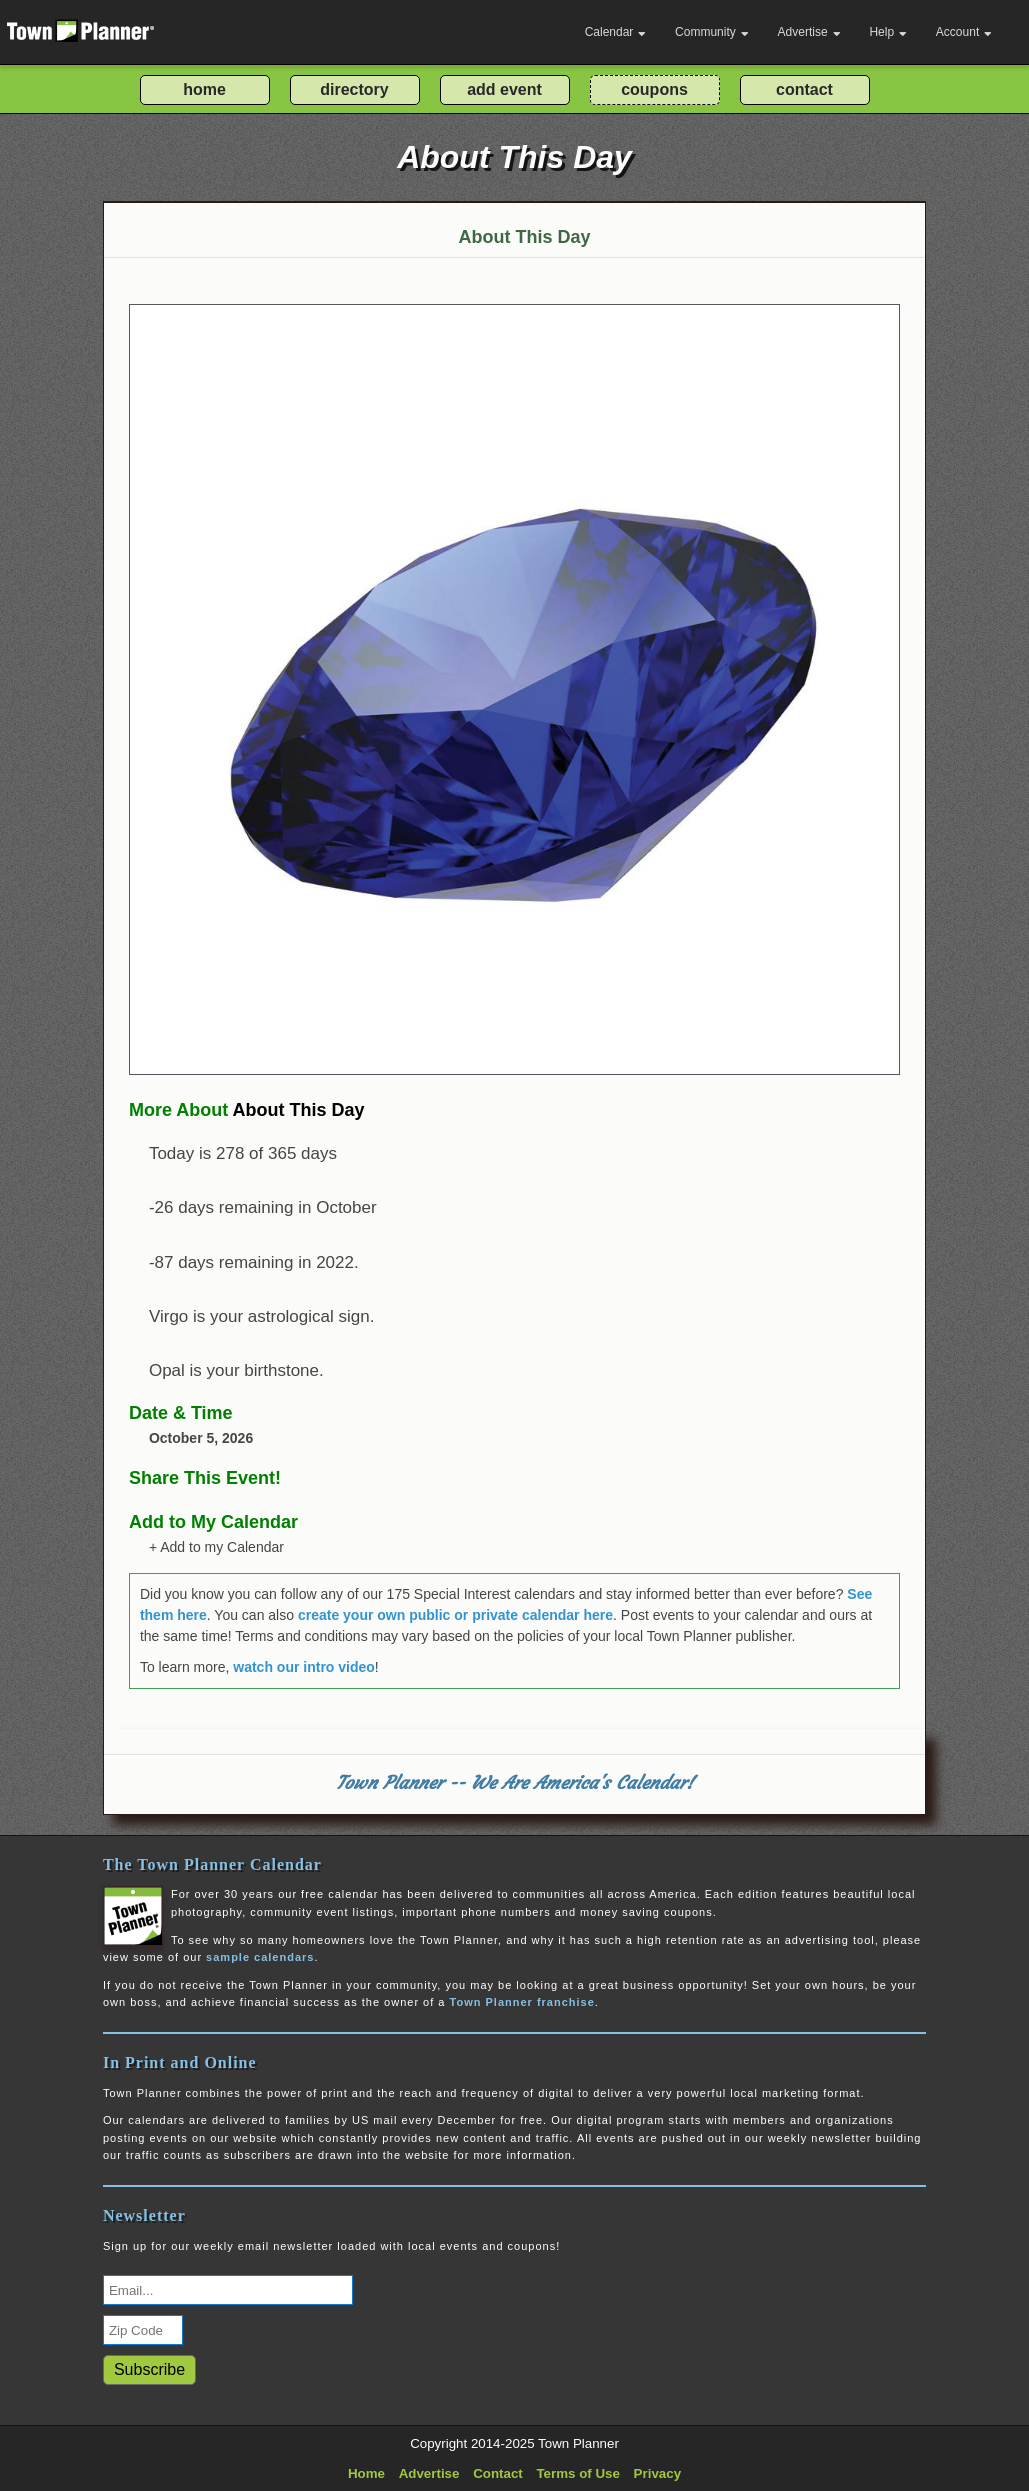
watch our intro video (304, 1667)
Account (964, 32)
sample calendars (260, 1957)
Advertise (809, 32)
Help (888, 32)
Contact (498, 2473)
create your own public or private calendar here (455, 1615)
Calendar (616, 32)
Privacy (657, 2473)
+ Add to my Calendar (216, 1547)
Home (366, 2473)
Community (712, 32)
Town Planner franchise (522, 2002)
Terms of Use (577, 2473)
